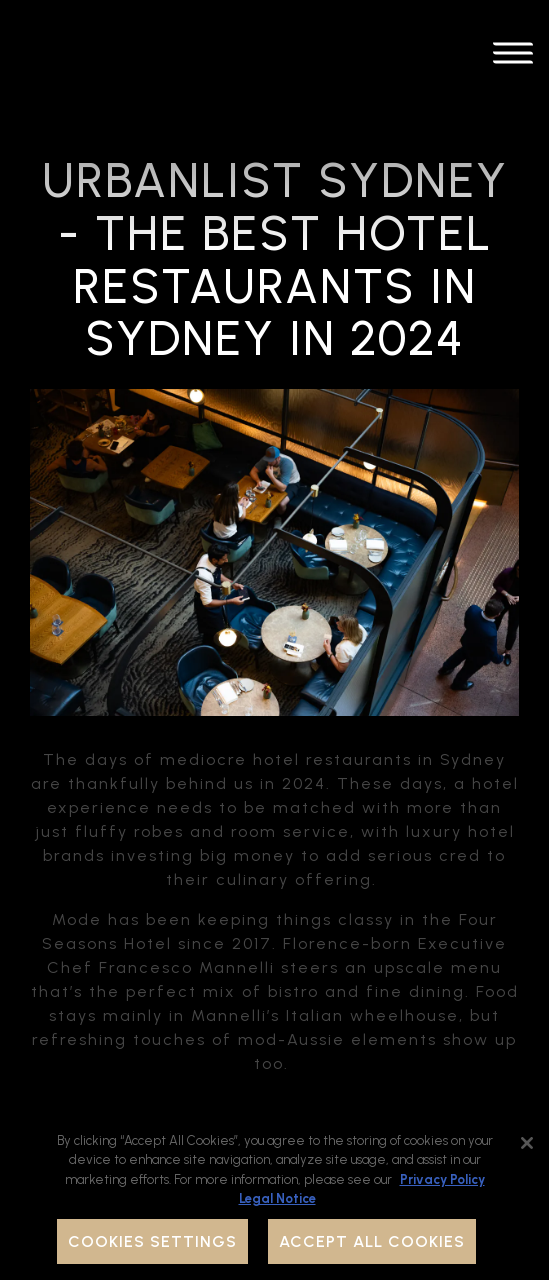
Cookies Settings (152, 1241)
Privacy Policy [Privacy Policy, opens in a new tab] (442, 1179)
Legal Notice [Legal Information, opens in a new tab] (277, 1198)
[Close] (527, 1143)
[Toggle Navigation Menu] (513, 56)
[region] (274, 1195)
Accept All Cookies (372, 1241)
